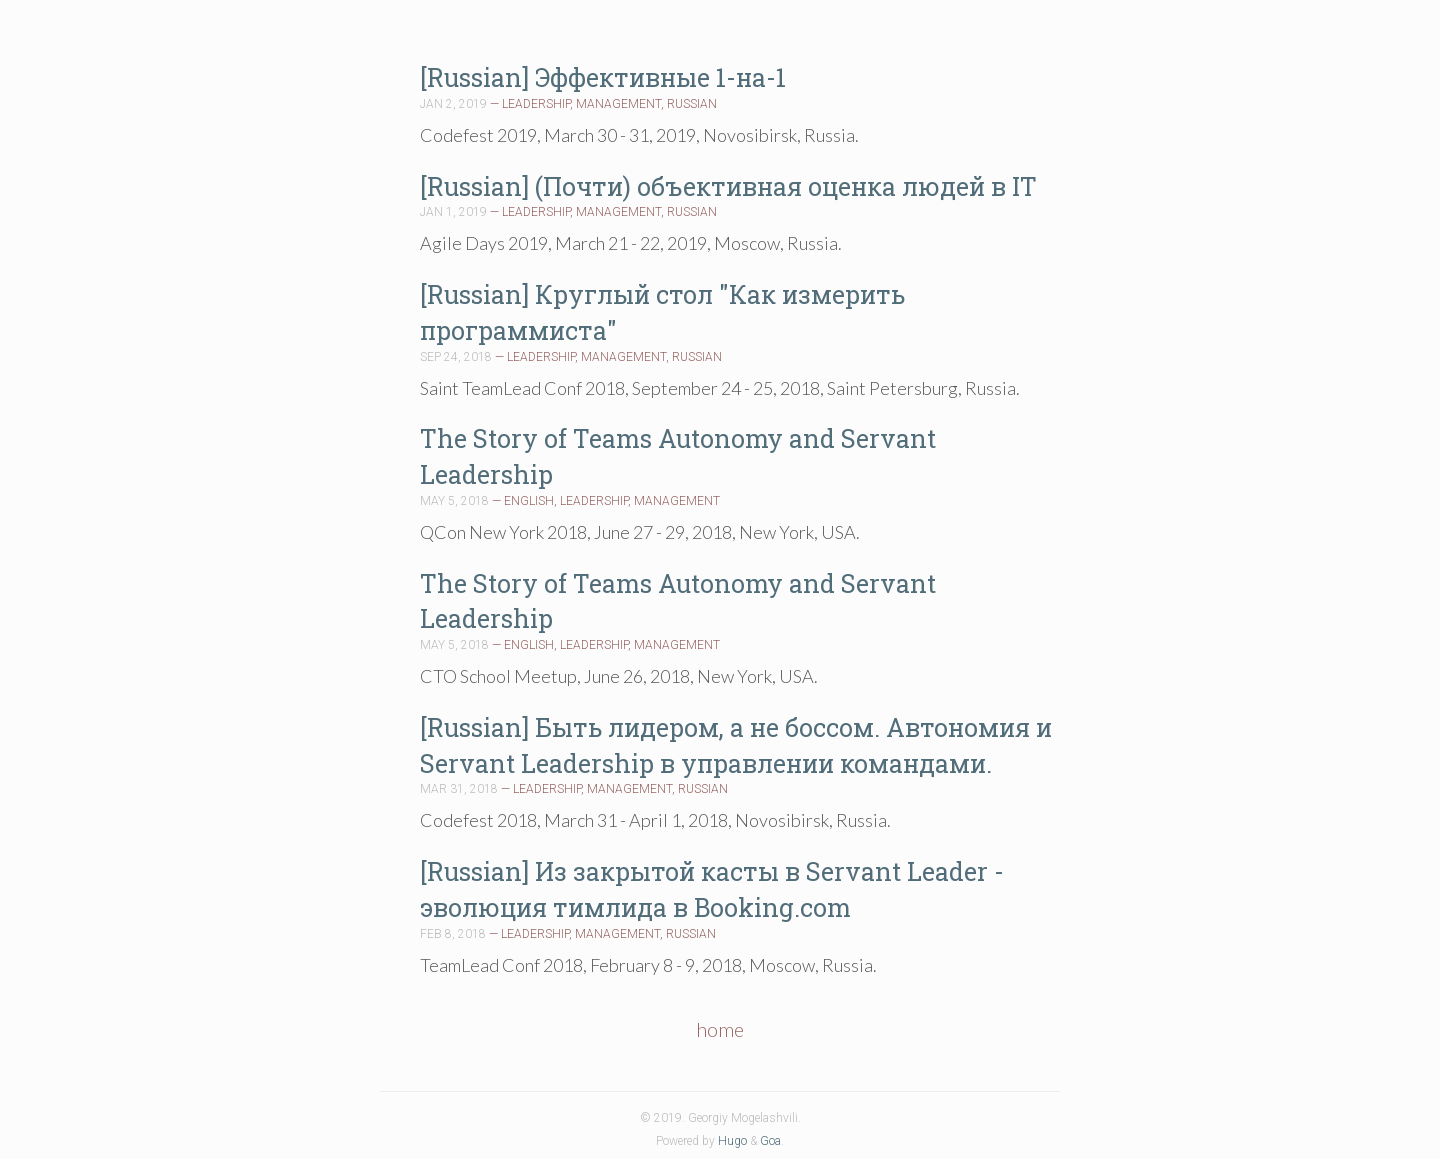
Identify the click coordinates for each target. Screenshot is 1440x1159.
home (720, 1029)
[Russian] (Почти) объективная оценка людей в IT (728, 186)
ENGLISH (529, 501)
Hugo (732, 1141)
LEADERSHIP (536, 104)
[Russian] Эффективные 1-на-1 (603, 77)
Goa (770, 1141)
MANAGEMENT (618, 104)
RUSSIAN (692, 104)
